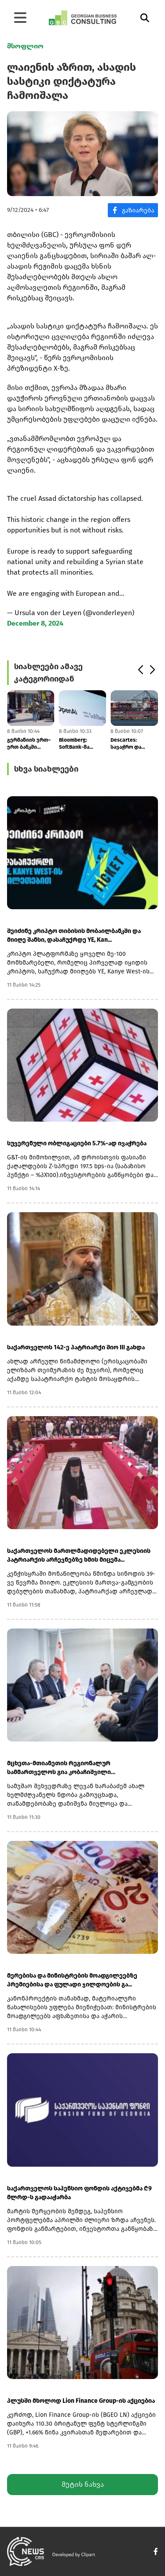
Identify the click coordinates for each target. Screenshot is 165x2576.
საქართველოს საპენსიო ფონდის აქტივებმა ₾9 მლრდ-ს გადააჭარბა (79, 2193)
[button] (140, 670)
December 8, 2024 (35, 623)
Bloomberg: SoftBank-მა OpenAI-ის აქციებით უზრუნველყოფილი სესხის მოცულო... (82, 744)
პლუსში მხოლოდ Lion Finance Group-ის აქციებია (81, 2401)
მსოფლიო (25, 46)
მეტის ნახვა (83, 2484)
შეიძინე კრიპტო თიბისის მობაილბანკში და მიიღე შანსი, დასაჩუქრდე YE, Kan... (74, 935)
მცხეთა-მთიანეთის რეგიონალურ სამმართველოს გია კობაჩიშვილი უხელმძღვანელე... (59, 1768)
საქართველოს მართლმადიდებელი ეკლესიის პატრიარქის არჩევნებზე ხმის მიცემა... (78, 1555)
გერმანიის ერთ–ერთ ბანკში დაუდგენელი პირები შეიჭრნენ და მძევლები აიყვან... (30, 744)
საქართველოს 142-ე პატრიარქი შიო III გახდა (76, 1347)
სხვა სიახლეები (46, 769)
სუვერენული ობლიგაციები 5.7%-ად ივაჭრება (77, 1143)
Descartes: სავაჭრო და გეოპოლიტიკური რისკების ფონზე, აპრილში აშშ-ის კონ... (133, 744)
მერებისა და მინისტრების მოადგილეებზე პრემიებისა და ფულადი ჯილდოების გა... (72, 1980)
